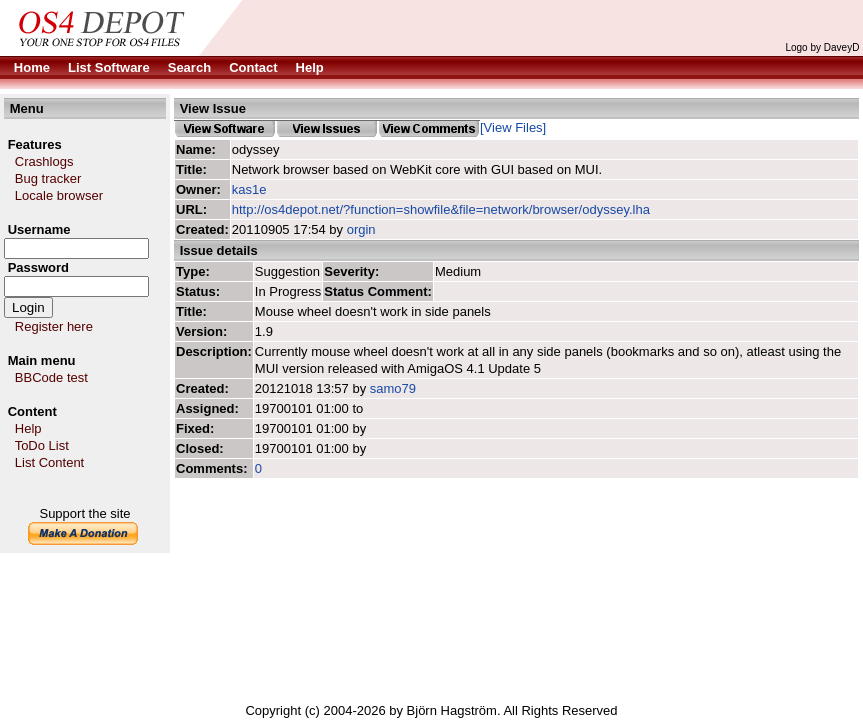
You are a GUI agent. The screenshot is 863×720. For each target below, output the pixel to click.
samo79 (393, 388)
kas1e (249, 189)
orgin (361, 229)
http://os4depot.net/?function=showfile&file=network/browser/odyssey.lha (441, 209)
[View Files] (513, 127)
